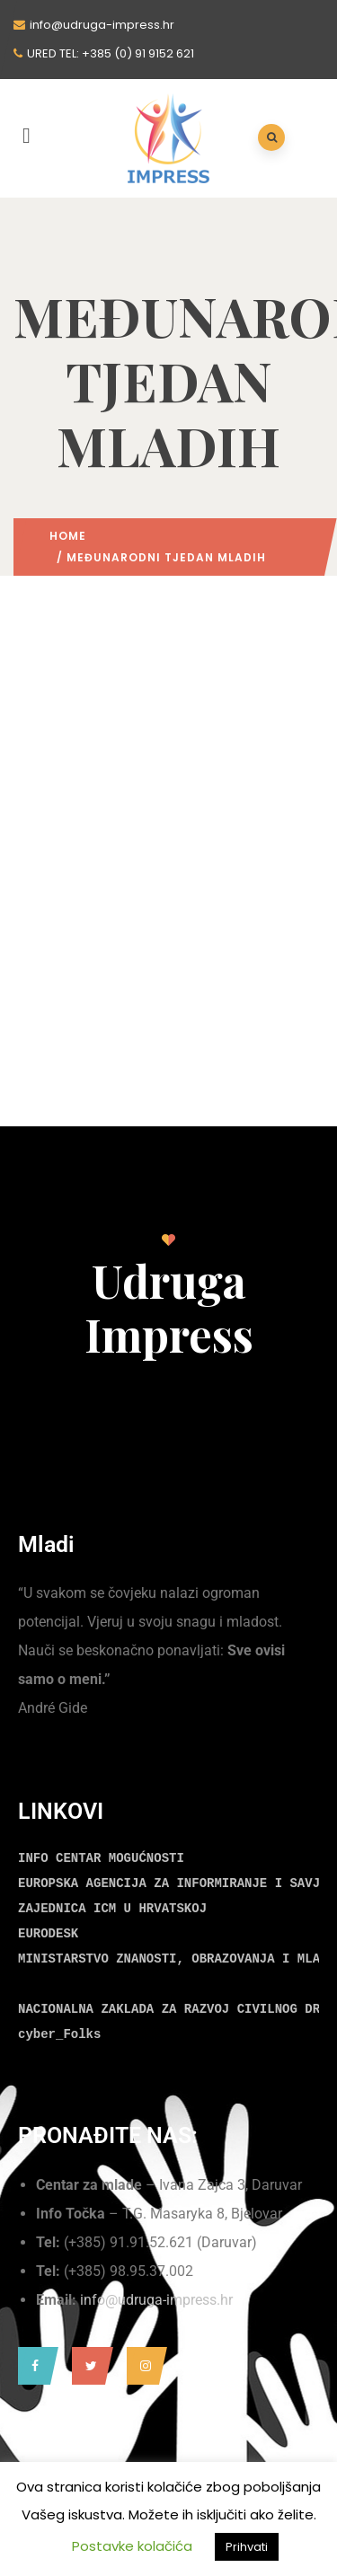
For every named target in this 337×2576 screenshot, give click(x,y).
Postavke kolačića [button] (132, 2545)
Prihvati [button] (247, 2546)
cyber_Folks (59, 2034)
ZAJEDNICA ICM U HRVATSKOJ (112, 1908)
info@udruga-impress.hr (156, 2299)
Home (67, 535)
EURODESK (48, 1934)
